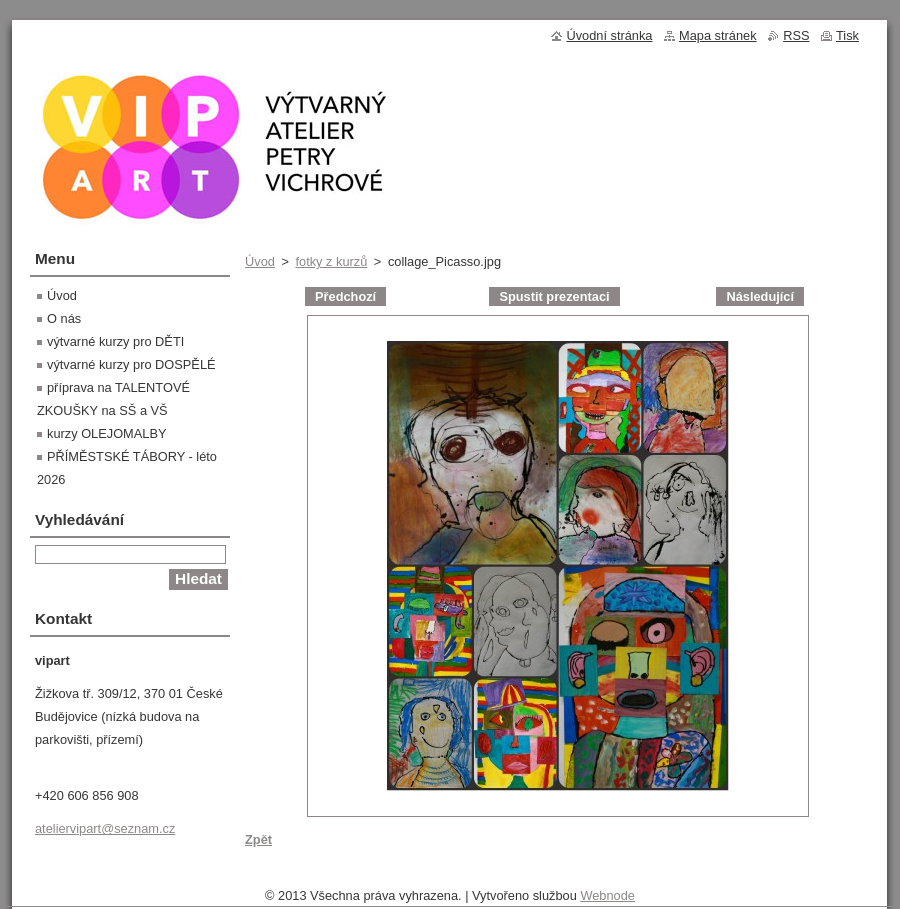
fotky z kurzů (331, 261)
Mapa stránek (718, 35)
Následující (760, 296)
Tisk (847, 35)
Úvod (260, 261)
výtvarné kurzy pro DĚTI (115, 341)
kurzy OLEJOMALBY (106, 433)
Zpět (258, 839)
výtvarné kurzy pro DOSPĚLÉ (131, 364)
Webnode (607, 895)
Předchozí (345, 296)
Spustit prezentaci (554, 296)
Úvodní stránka (609, 35)
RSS (796, 35)
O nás (64, 318)
